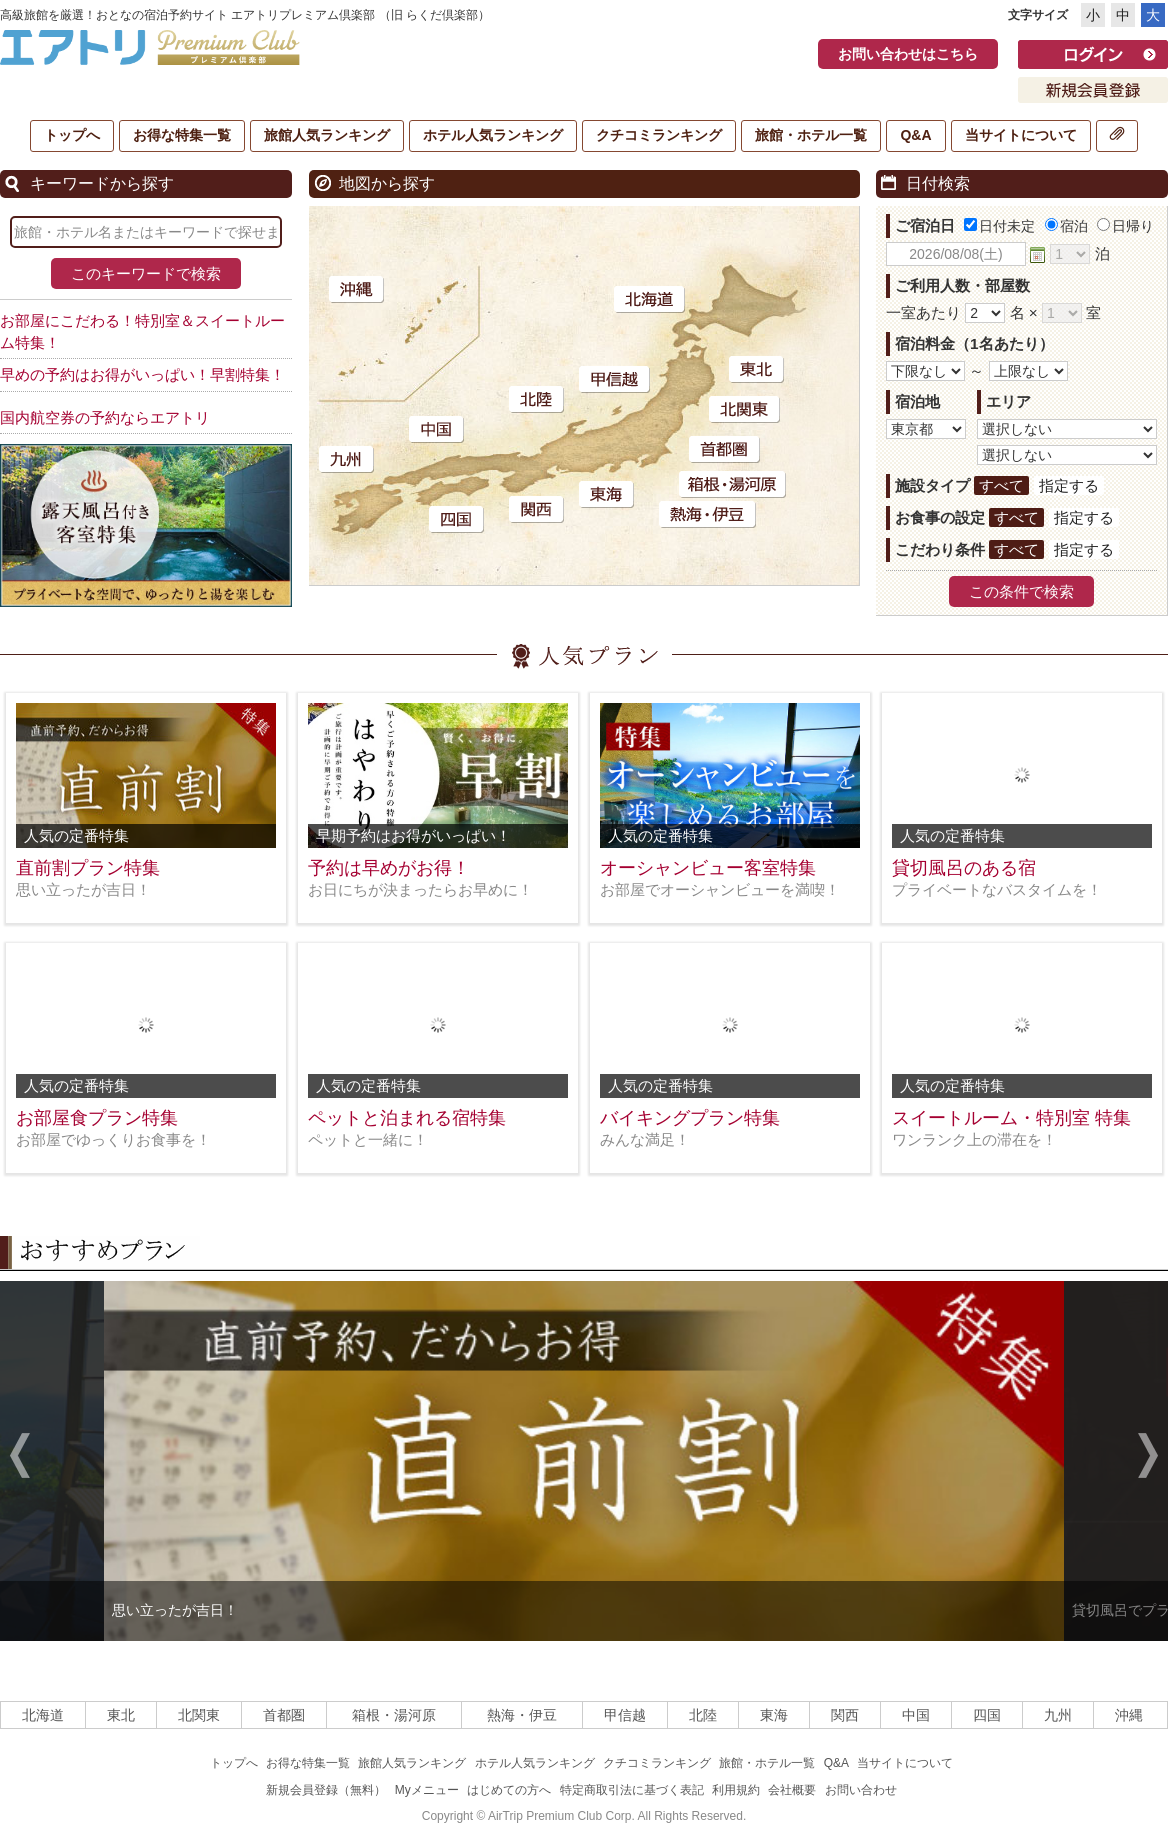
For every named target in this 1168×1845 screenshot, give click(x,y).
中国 (916, 1715)
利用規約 (736, 1790)
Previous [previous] (20, 1458)
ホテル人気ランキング (493, 135)
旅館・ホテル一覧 (811, 135)
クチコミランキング (659, 135)
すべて (1001, 485)
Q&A (915, 135)
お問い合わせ (861, 1790)
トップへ (72, 135)
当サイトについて (1021, 135)
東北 (121, 1715)
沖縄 (1129, 1715)
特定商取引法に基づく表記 (632, 1790)
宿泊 (1066, 226)
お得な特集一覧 (182, 135)
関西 (845, 1715)
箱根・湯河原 (394, 1715)
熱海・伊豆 (522, 1715)
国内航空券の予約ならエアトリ (105, 417)
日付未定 (999, 226)
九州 (1058, 1715)
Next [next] (1148, 1458)
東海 (774, 1715)
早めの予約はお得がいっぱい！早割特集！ (142, 374)
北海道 (43, 1715)
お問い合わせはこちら (908, 54)
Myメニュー (427, 1790)
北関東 (199, 1715)
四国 (987, 1715)
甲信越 (625, 1715)
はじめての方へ (509, 1790)
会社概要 (792, 1790)
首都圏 (284, 1715)
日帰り (1125, 226)
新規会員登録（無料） (326, 1790)
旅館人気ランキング (327, 135)
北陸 (703, 1715)
